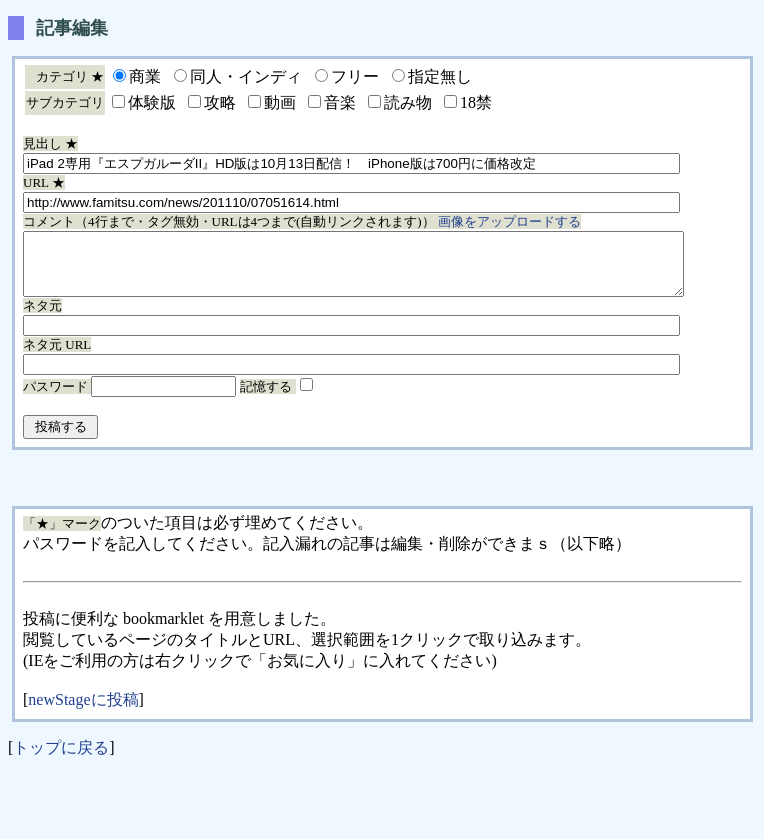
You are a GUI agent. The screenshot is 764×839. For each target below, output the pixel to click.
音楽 (340, 102)
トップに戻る (61, 759)
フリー (355, 76)
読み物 (408, 102)
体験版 (152, 102)
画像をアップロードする (509, 221)
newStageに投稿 (83, 711)
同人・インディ (246, 76)
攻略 (220, 102)
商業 (145, 76)
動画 (280, 102)
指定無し (440, 76)
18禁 (476, 102)
